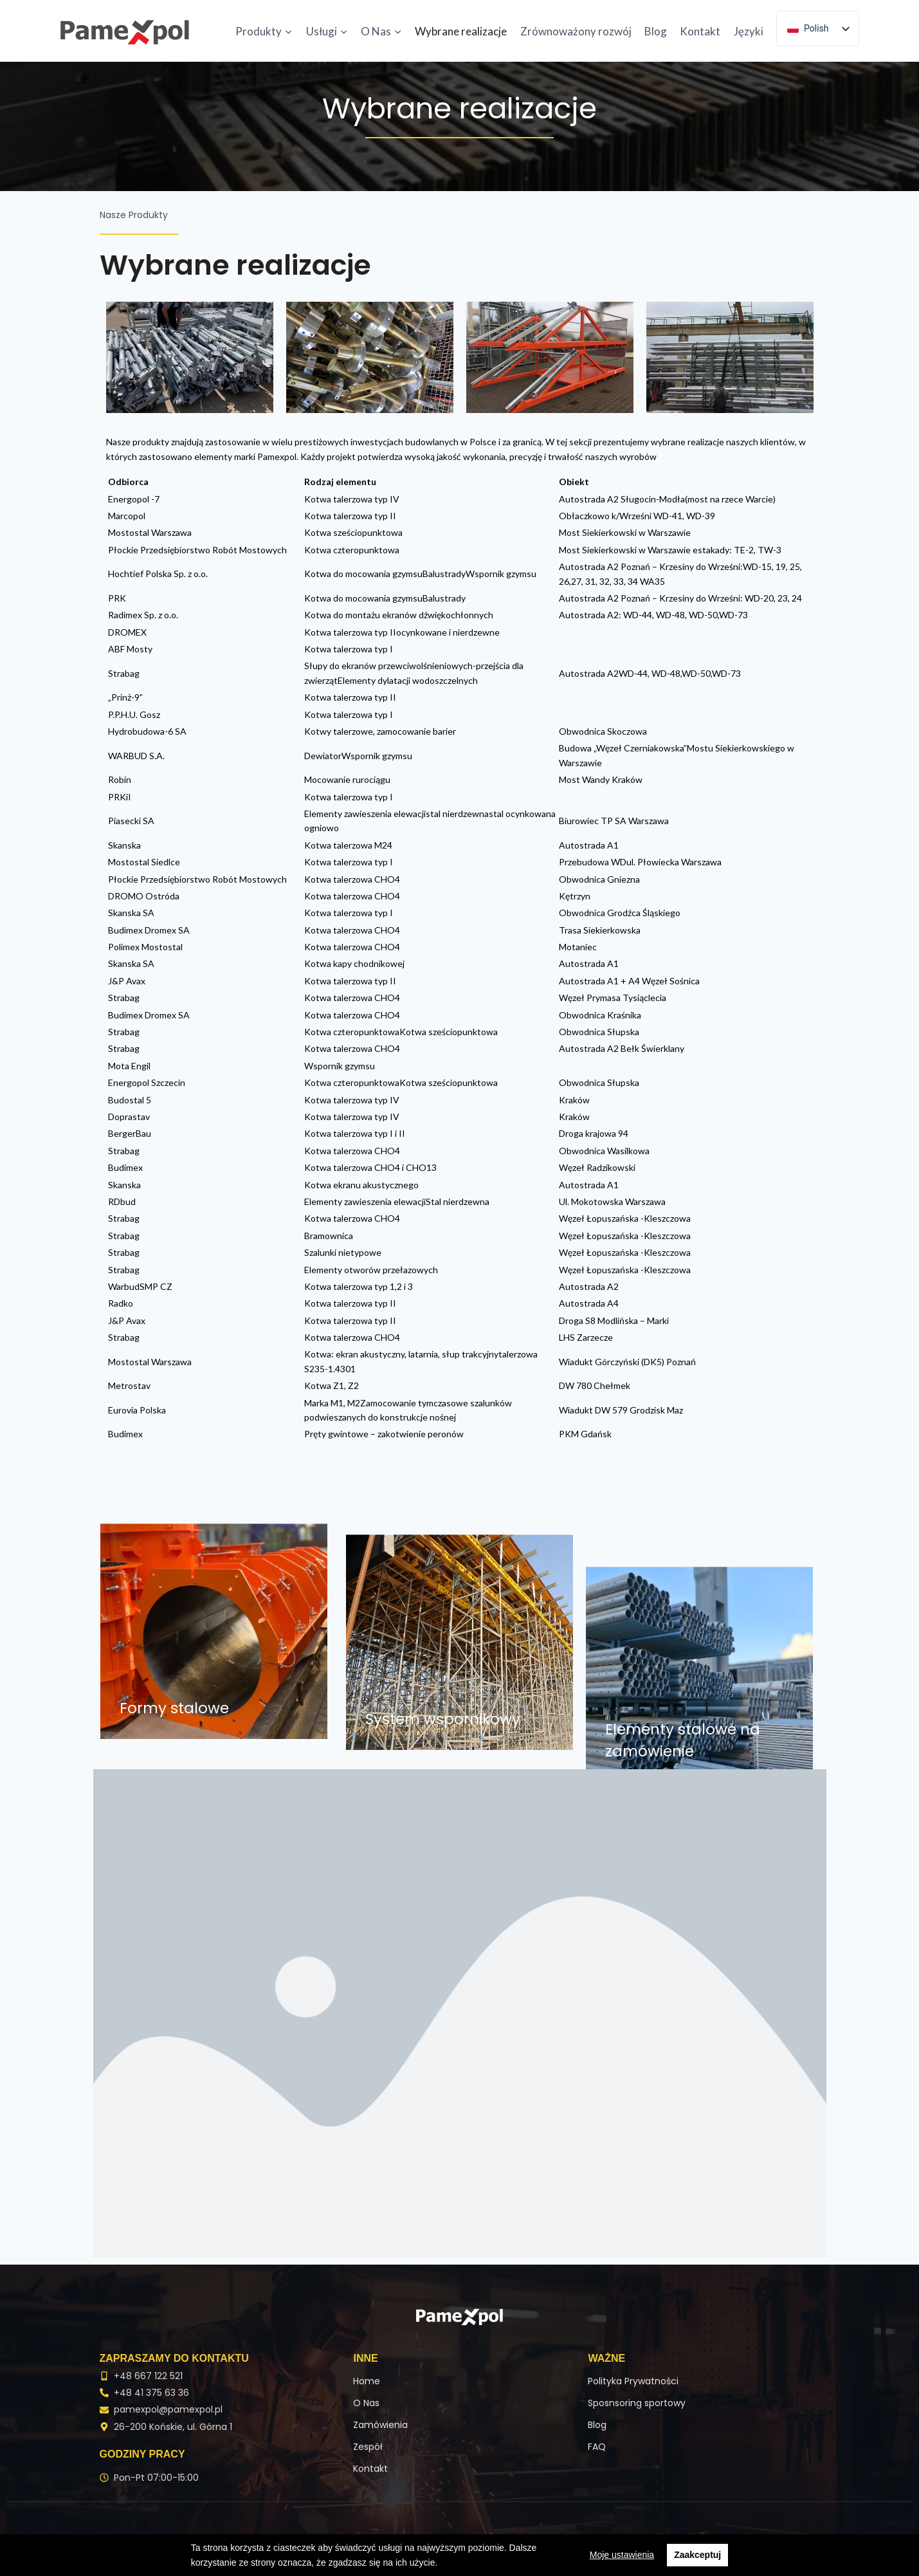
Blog (655, 31)
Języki (748, 31)
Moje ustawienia (622, 2555)
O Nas (366, 2403)
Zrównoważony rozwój (576, 31)
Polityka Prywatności (633, 2381)
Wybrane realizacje (461, 31)
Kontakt (700, 31)
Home (366, 2381)
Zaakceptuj (697, 2555)
